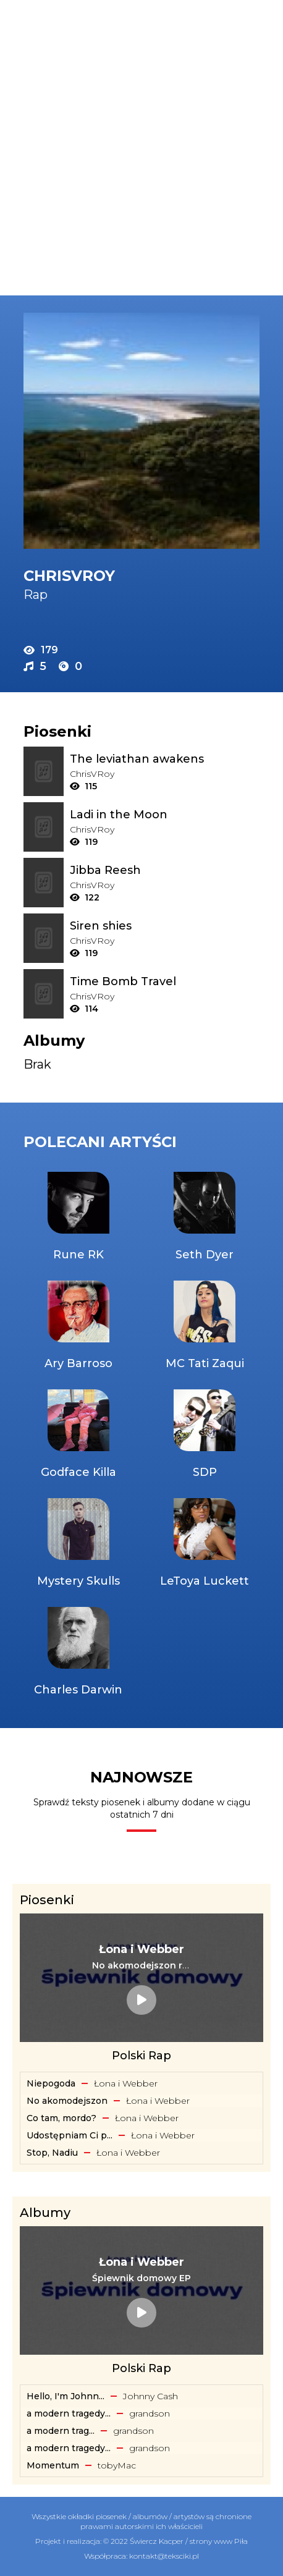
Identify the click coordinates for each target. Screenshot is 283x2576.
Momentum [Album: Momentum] (53, 2465)
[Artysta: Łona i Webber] (141, 1949)
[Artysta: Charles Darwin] (78, 1652)
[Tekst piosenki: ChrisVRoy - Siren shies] (165, 925)
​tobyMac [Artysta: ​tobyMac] (117, 2465)
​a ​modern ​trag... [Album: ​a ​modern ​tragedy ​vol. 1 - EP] (61, 2430)
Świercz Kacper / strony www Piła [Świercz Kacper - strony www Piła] (189, 2541)
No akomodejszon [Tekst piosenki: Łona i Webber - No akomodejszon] (67, 2100)
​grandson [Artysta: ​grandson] (149, 2413)
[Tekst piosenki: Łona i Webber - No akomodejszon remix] (141, 1965)
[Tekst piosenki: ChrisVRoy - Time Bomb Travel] (165, 981)
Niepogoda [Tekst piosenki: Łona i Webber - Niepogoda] (51, 2083)
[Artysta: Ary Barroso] (78, 1326)
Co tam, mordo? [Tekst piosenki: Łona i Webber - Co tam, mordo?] (61, 2118)
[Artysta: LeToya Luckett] (205, 1544)
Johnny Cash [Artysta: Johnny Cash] (150, 2396)
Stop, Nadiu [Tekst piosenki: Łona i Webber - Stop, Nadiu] (52, 2152)
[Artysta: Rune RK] (78, 1217)
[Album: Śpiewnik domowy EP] (141, 2278)
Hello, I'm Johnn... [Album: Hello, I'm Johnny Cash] (65, 2396)
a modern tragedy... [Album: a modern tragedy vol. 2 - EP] (69, 2448)
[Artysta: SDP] (205, 1435)
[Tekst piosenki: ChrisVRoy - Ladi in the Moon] (165, 814)
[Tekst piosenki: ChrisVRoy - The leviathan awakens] (165, 759)
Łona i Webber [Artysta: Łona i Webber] (126, 2083)
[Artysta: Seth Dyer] (205, 1217)
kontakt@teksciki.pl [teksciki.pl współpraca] (164, 2556)
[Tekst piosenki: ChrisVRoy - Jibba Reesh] (165, 870)
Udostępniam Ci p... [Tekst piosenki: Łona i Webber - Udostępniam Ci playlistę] (69, 2135)
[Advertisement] (141, 147)
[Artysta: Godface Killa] (78, 1435)
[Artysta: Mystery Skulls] (78, 1544)
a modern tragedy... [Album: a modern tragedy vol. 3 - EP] (69, 2413)
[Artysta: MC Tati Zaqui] (205, 1326)
